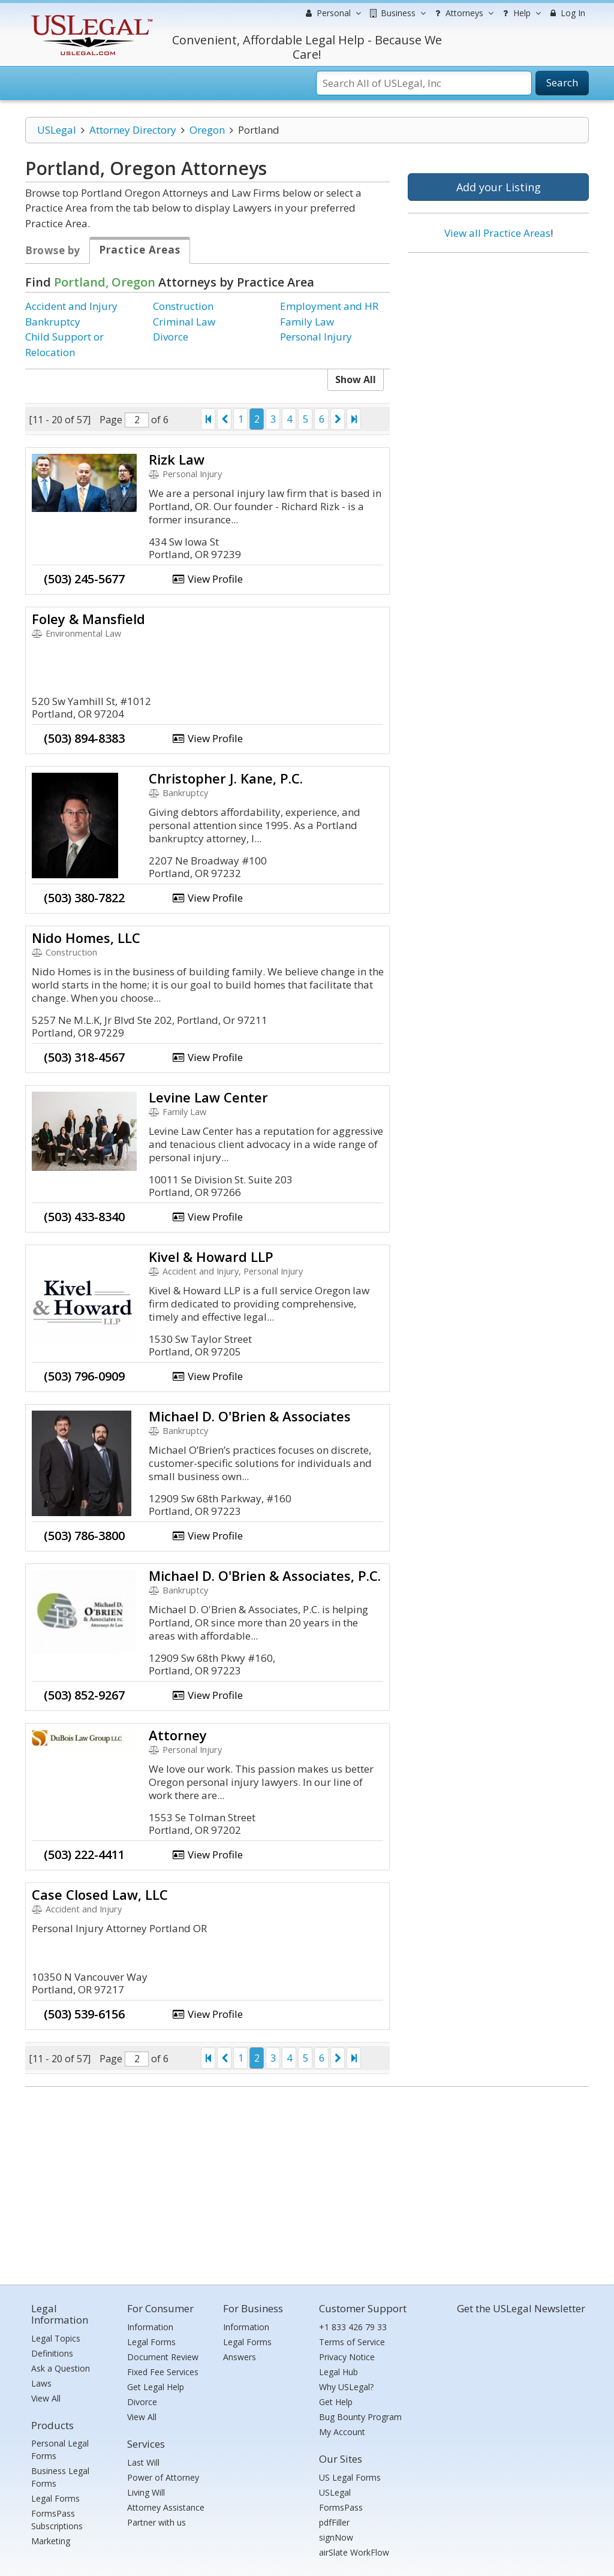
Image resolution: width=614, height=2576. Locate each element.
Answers (239, 2357)
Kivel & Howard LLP (211, 1257)
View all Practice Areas (497, 233)
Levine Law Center (208, 1097)
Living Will (146, 2492)
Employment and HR (329, 306)
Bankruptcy (52, 322)
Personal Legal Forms (60, 2449)
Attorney (178, 1735)
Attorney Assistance (165, 2507)
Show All (355, 379)
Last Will (143, 2462)
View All (46, 2398)
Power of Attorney (163, 2477)
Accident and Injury (71, 306)
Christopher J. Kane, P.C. (226, 778)
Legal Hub (338, 2372)
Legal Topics (55, 2338)
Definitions (52, 2353)
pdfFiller (334, 2522)
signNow (336, 2537)
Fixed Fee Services (162, 2372)
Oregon (207, 130)
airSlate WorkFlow (354, 2552)
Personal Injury (316, 337)
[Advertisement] (498, 340)
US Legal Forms (350, 2477)
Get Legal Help (155, 2387)
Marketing (50, 2541)
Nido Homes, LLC (86, 938)
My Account (342, 2432)
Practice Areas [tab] (139, 250)
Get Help (336, 2402)
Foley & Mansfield (88, 619)
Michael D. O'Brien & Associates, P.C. (265, 1575)
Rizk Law (176, 459)
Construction (183, 306)
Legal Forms (55, 2498)
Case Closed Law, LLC (100, 1894)
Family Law (307, 322)
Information (150, 2327)
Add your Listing (498, 187)
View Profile (207, 579)
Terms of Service (352, 2342)
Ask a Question (60, 2368)
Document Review (162, 2357)
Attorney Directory (132, 130)
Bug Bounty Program (360, 2417)
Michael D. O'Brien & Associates (250, 1416)
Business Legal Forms (60, 2477)
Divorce (170, 337)
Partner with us (156, 2522)
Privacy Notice (347, 2357)
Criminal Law (184, 322)
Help (520, 13)
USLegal (56, 130)
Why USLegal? (346, 2387)
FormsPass (341, 2507)
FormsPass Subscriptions (57, 2520)
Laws (41, 2383)
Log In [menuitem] (566, 13)
